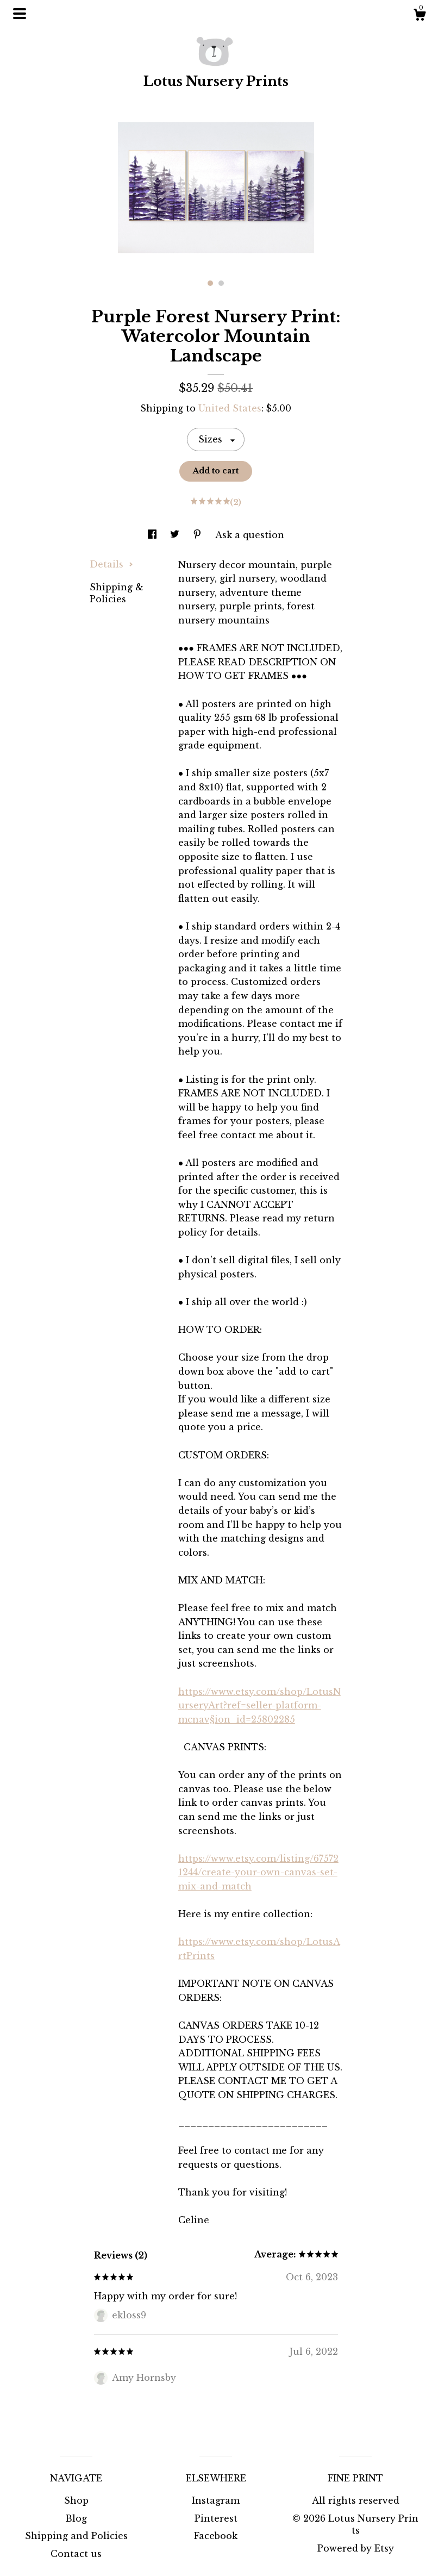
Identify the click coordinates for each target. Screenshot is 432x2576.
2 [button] (221, 283)
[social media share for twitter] (176, 534)
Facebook (215, 2535)
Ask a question (249, 534)
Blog (76, 2518)
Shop (76, 2500)
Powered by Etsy (355, 2548)
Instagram (216, 2500)
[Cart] (419, 16)
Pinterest (216, 2518)
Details (111, 564)
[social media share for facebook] (153, 534)
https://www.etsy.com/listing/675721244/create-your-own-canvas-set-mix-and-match (258, 1872)
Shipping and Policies (76, 2535)
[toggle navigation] (19, 13)
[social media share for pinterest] (198, 534)
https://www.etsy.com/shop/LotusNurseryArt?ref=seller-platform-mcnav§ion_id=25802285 (259, 1705)
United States (229, 408)
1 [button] (210, 283)
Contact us (76, 2553)
